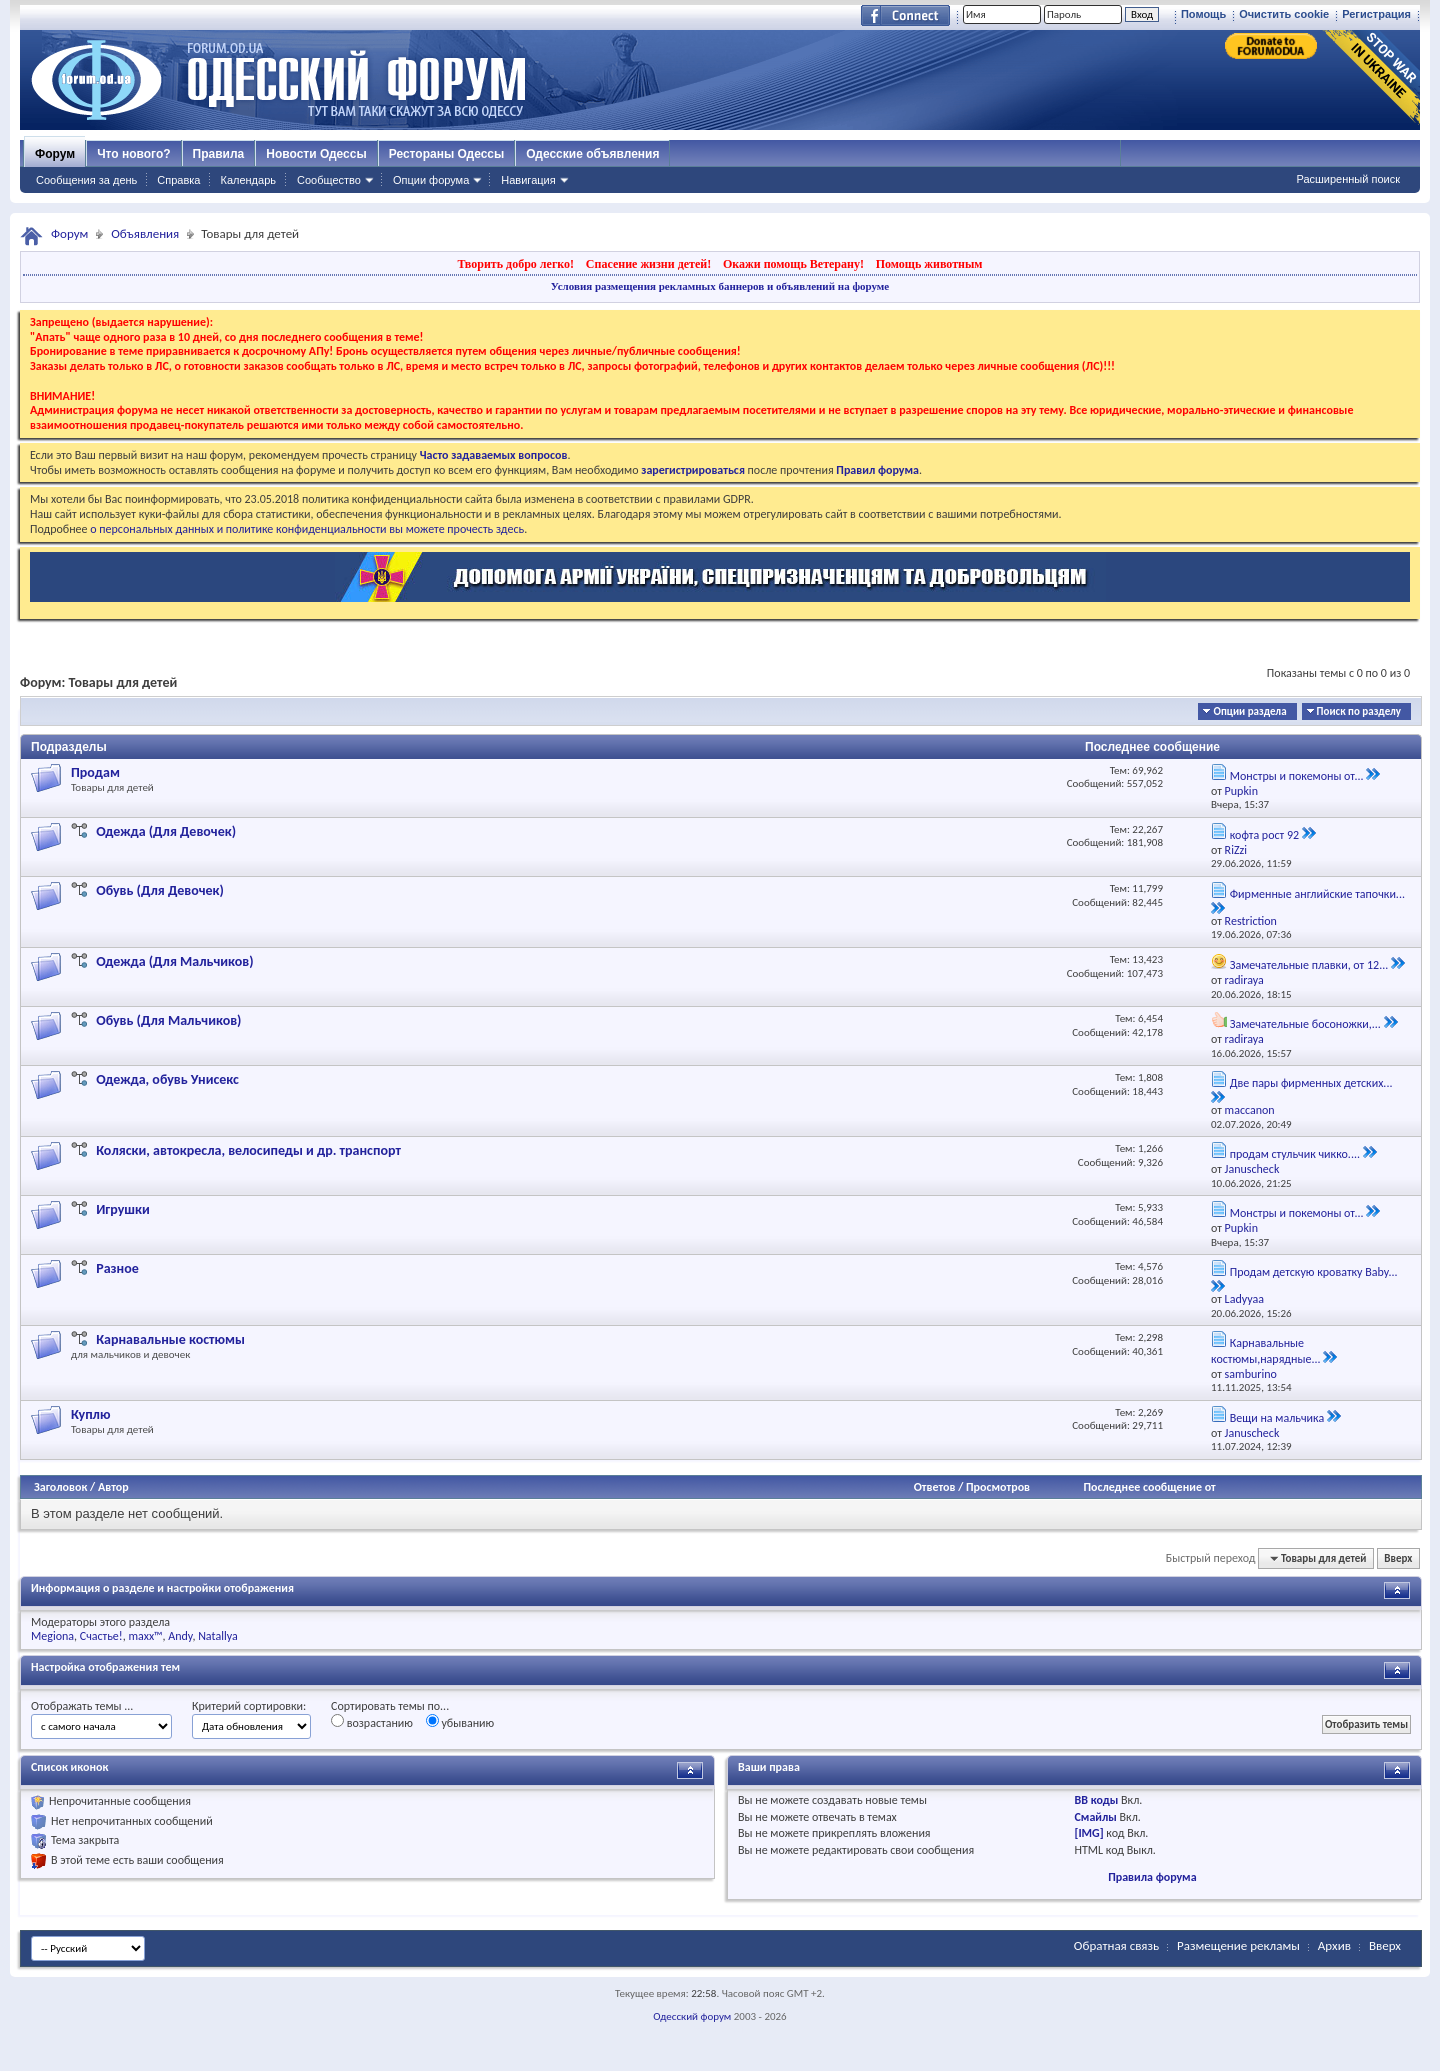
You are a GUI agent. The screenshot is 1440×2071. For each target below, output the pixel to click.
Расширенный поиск (1348, 179)
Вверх (1398, 1558)
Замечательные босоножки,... (1305, 1024)
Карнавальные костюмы (170, 1339)
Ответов (935, 1487)
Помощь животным (929, 264)
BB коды (1097, 1800)
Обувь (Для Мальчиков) (168, 1020)
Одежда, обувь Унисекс (167, 1079)
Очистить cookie (1284, 14)
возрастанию (372, 1722)
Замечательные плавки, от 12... (1309, 965)
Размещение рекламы (1238, 1945)
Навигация (528, 180)
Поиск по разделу (1359, 711)
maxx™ (145, 1636)
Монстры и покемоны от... (1297, 776)
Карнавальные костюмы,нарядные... (1266, 1351)
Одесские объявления (592, 154)
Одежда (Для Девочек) (166, 831)
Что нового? (133, 154)
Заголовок (60, 1487)
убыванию (460, 1722)
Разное (117, 1268)
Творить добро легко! (515, 264)
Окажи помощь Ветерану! (793, 264)
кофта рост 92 (1264, 835)
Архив (1334, 1945)
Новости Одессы (316, 154)
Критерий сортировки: (249, 1706)
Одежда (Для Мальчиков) (174, 961)
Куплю (91, 1414)
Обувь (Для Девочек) (160, 890)
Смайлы (1096, 1817)
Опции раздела (1249, 711)
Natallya (218, 1636)
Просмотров (998, 1487)
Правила (219, 154)
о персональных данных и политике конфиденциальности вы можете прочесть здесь (307, 529)
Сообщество (329, 180)
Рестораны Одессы (447, 154)
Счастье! (101, 1636)
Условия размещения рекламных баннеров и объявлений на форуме (720, 286)
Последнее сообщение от (1149, 1487)
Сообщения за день (86, 180)
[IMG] (1089, 1833)
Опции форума (431, 180)
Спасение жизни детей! (648, 264)
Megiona (52, 1636)
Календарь (248, 180)
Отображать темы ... (82, 1706)
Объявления (145, 233)
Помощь (1203, 14)
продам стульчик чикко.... (1295, 1154)
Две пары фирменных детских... (1311, 1083)
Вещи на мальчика (1277, 1418)
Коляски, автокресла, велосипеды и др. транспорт (248, 1150)
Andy (180, 1636)
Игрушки (123, 1209)
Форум (55, 154)
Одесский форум (692, 2016)
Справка (178, 180)
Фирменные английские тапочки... (1317, 894)
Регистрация (1376, 14)
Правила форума (1152, 1877)
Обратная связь (1116, 1945)
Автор (113, 1487)
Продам (95, 772)
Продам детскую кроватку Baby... (1314, 1272)
